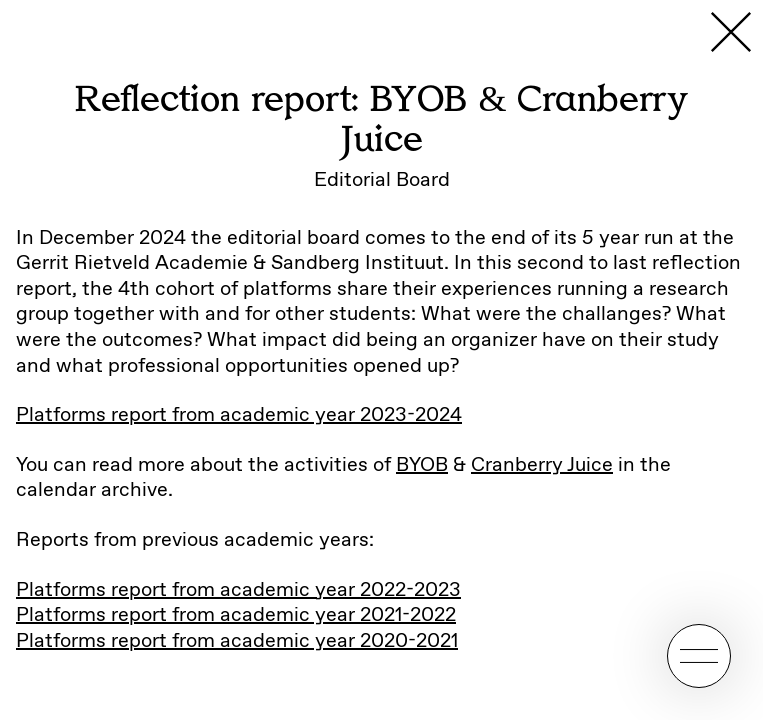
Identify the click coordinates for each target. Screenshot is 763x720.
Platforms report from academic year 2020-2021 (237, 641)
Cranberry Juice (542, 465)
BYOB (422, 465)
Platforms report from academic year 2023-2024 (239, 415)
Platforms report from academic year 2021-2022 (236, 615)
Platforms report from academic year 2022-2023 (238, 590)
